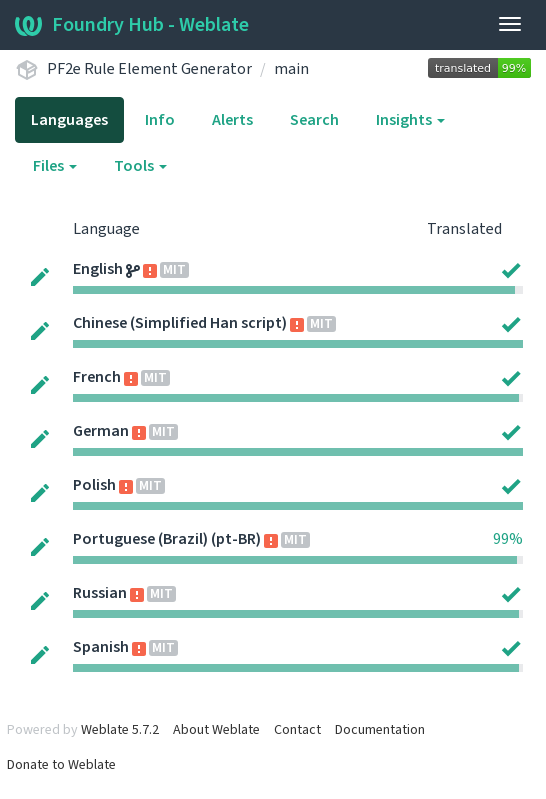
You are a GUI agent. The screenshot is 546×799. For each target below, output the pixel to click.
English (98, 269)
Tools (140, 166)
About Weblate (216, 730)
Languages (69, 120)
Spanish (101, 647)
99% (508, 539)
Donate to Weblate (61, 765)
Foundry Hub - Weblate (132, 25)
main (291, 69)
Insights (410, 120)
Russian (100, 593)
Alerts (232, 120)
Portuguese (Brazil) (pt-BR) (167, 539)
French (97, 377)
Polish (94, 485)
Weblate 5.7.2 (120, 730)
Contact (297, 730)
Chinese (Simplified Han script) (180, 323)
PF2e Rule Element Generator (149, 69)
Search (314, 120)
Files (55, 166)
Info (160, 120)
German (101, 431)
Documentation (380, 730)
